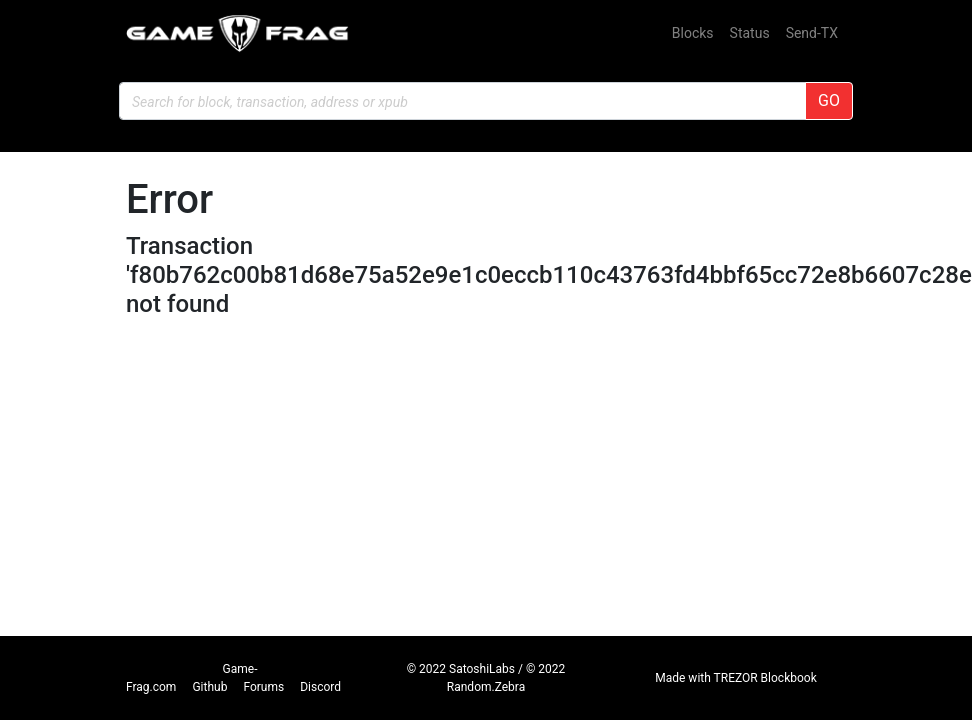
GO (829, 100)
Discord (320, 687)
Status (750, 33)
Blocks (693, 33)
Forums (263, 687)
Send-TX (812, 33)
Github (209, 687)
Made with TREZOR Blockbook (735, 678)
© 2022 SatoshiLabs (461, 669)
